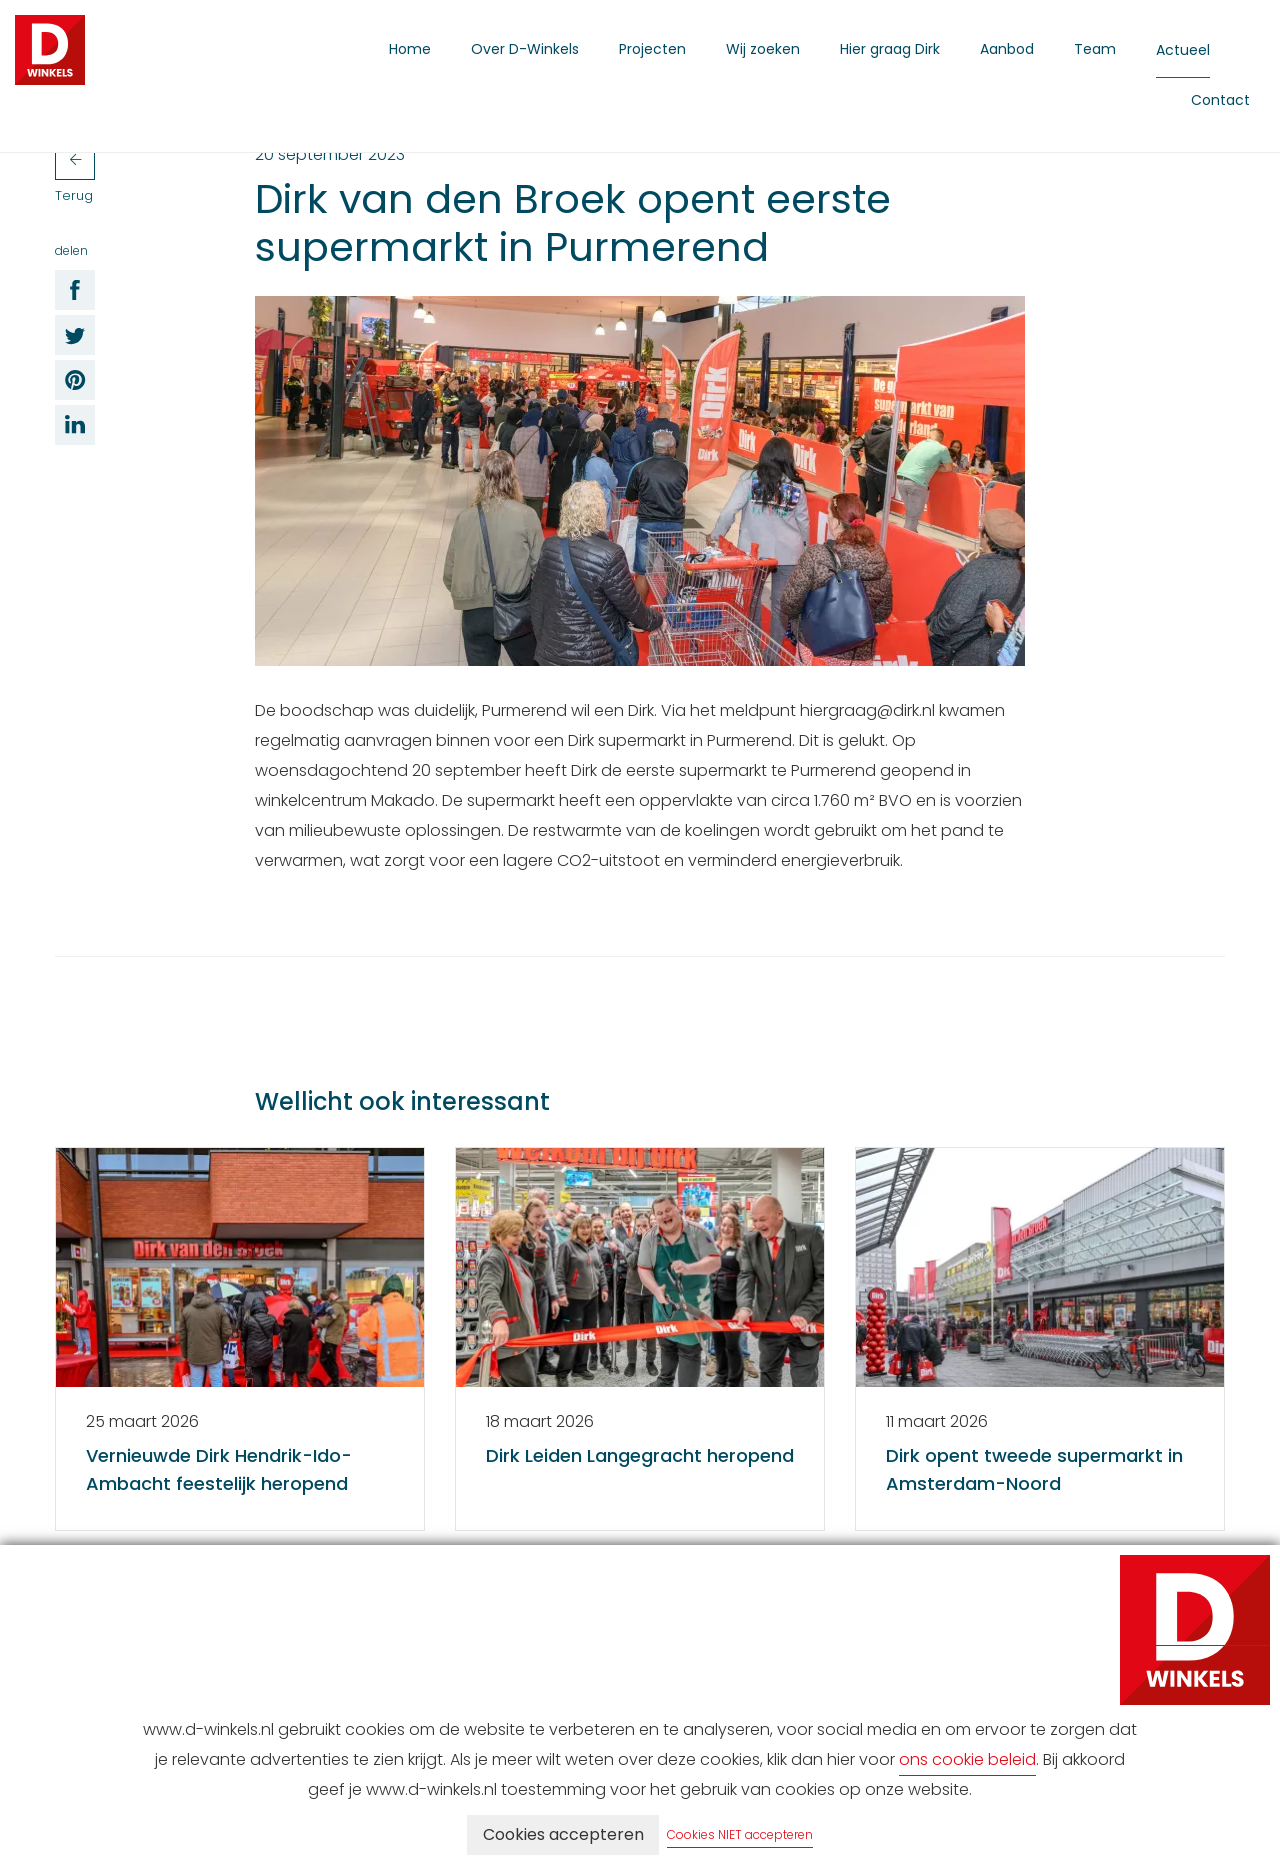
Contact (1220, 100)
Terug (75, 172)
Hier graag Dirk (890, 49)
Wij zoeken (763, 49)
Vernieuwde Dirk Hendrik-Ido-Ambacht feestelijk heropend (219, 1469)
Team (1095, 49)
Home (410, 49)
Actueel (1183, 50)
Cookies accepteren (563, 1834)
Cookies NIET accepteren (741, 1834)
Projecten (652, 49)
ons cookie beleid (967, 1759)
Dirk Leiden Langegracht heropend (640, 1455)
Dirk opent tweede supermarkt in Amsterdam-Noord (1034, 1469)
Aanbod (1007, 49)
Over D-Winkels (525, 49)
